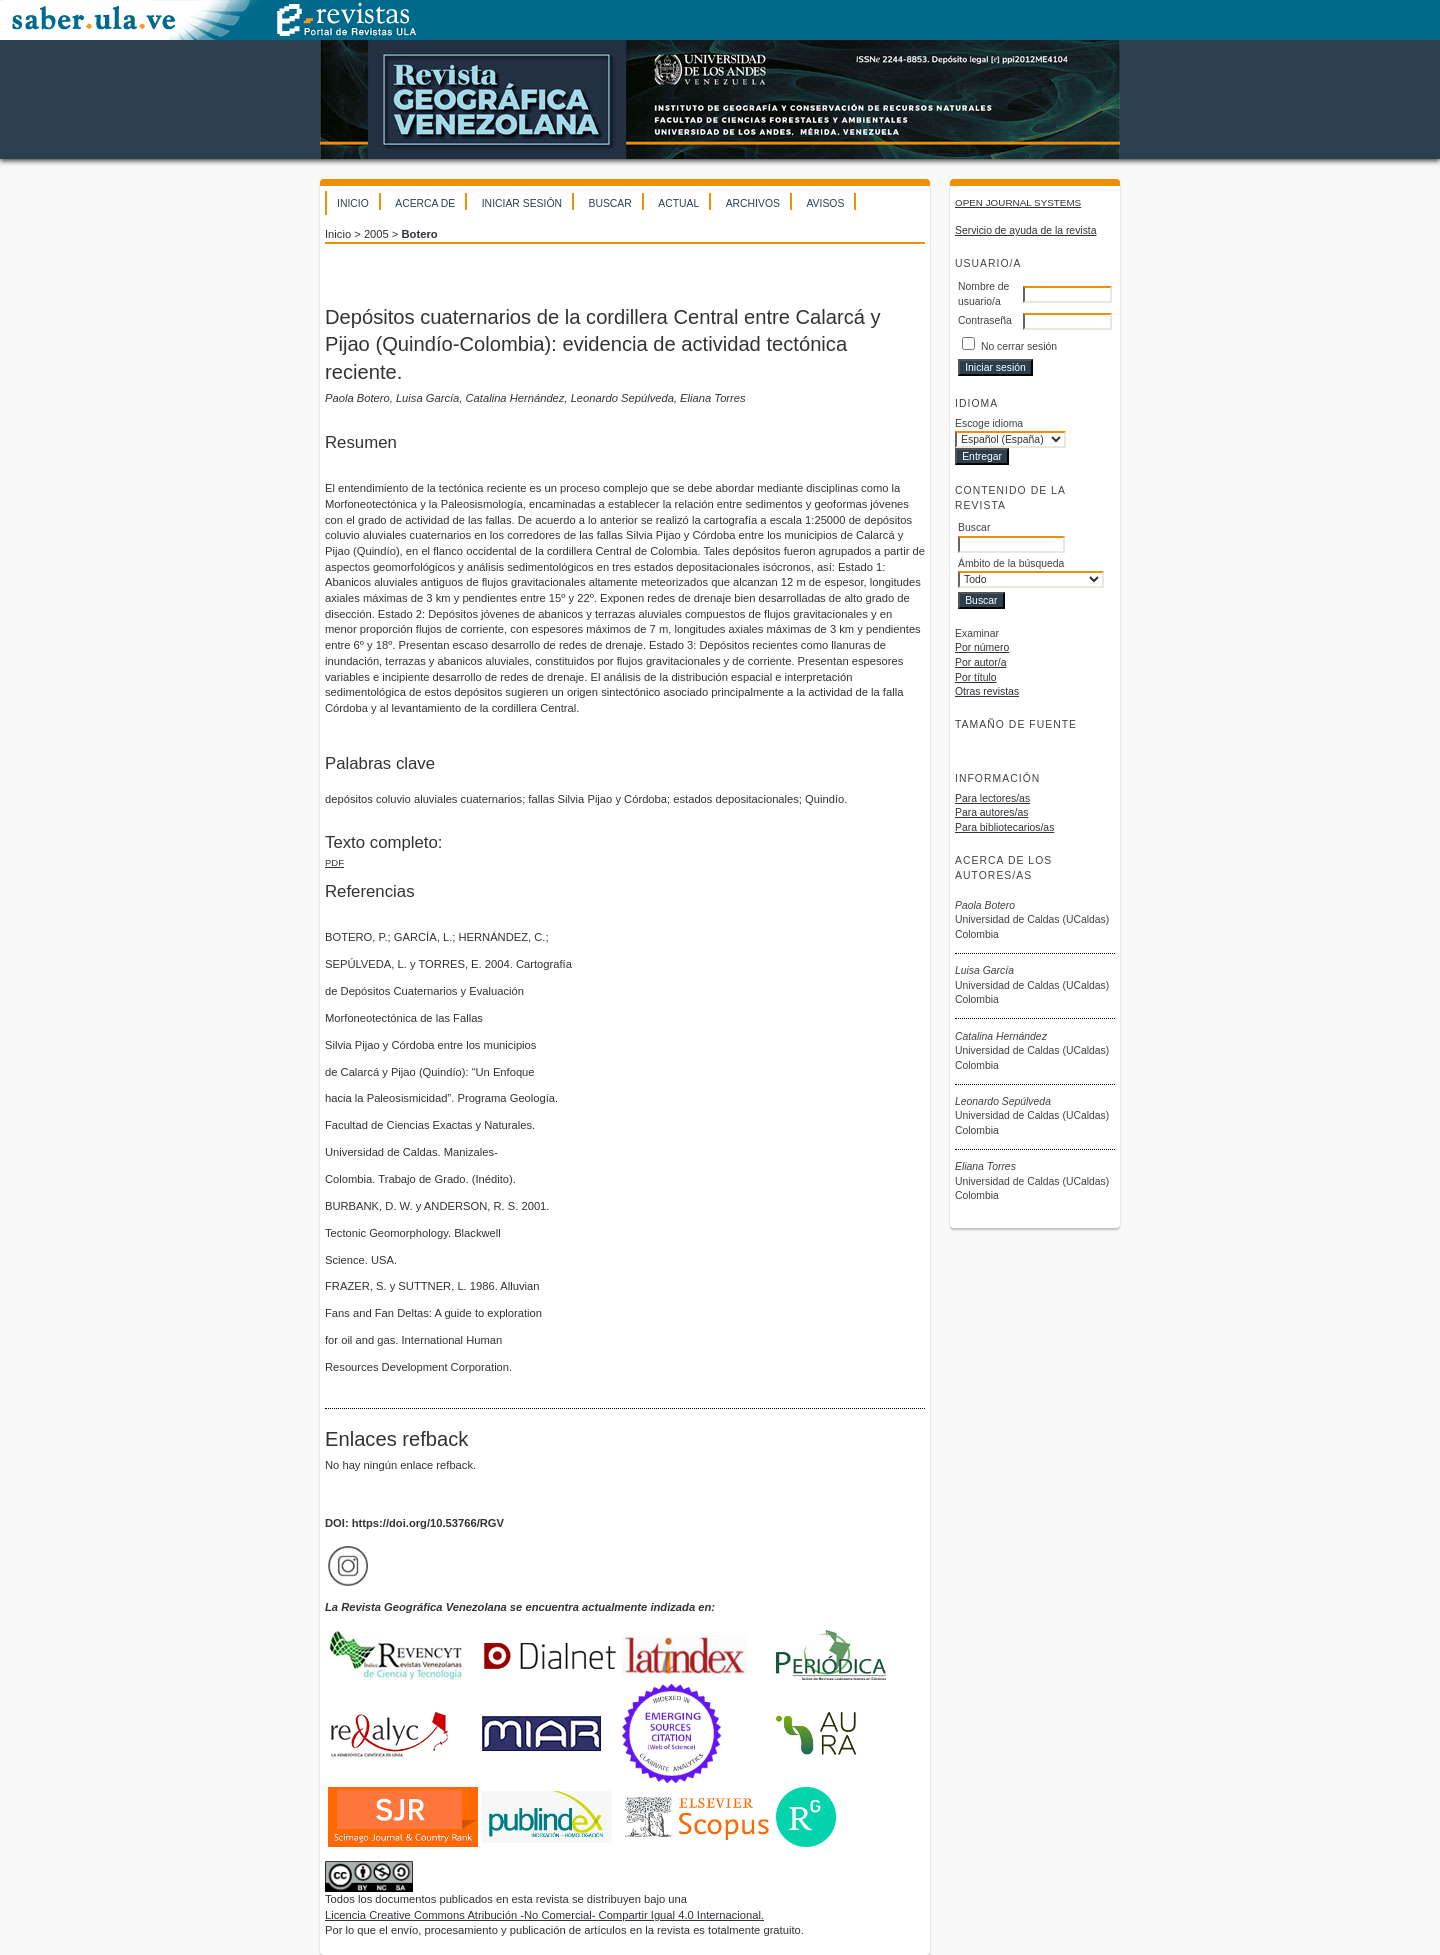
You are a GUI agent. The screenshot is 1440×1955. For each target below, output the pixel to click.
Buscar (609, 203)
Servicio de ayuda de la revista (1026, 230)
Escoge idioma (989, 423)
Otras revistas (987, 691)
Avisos (825, 203)
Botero (420, 234)
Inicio (353, 203)
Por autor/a (980, 662)
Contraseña (985, 320)
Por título (976, 677)
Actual (678, 203)
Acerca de (425, 203)
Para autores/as (991, 812)
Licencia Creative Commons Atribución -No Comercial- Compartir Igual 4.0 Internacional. (544, 1915)
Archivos (753, 203)
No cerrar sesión (1019, 346)
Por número (982, 647)
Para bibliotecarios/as (1004, 827)
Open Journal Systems (1018, 202)
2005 (376, 234)
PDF (334, 862)
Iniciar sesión (522, 203)
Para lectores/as (992, 798)
